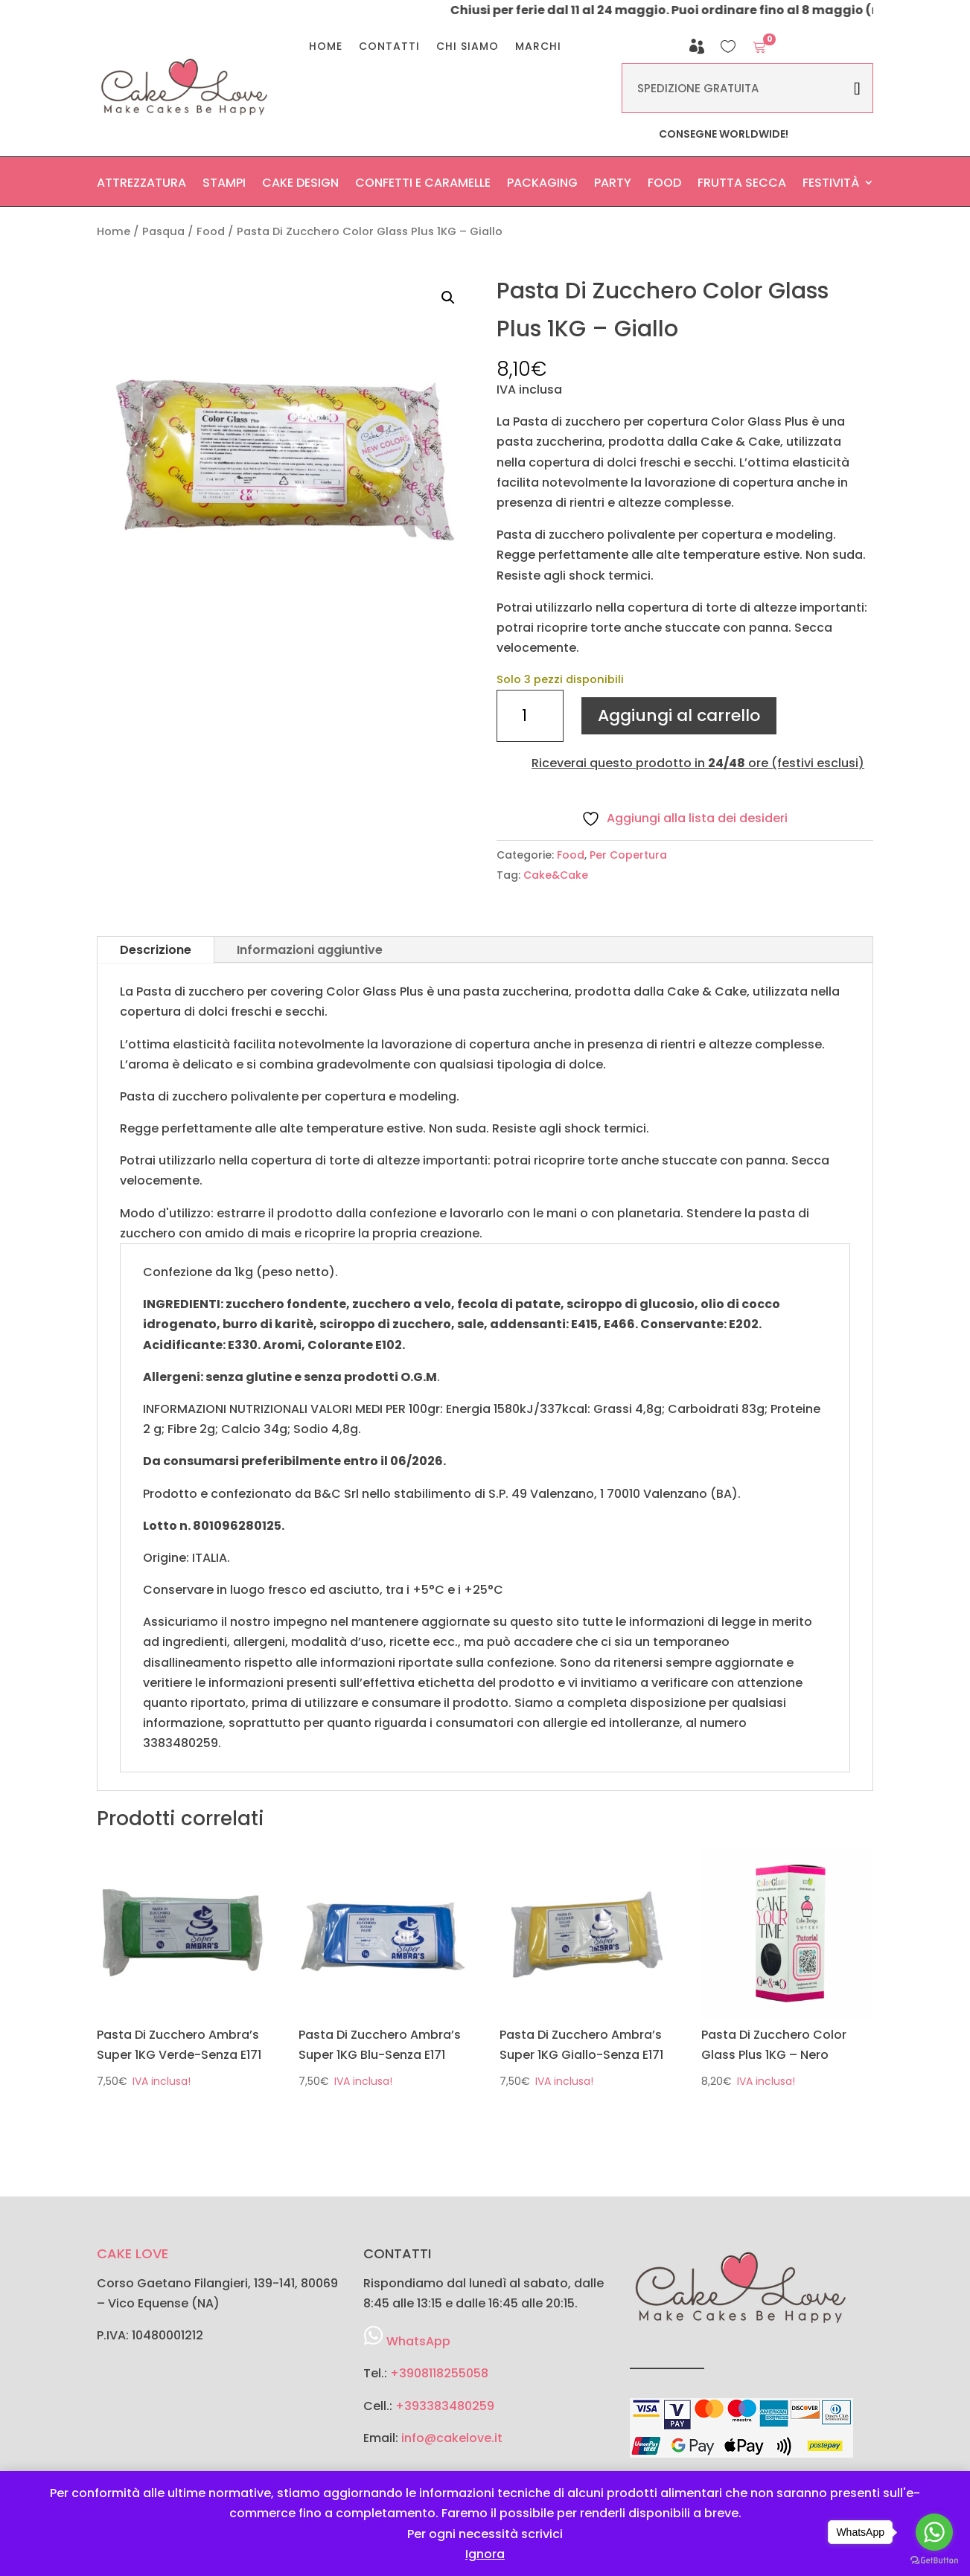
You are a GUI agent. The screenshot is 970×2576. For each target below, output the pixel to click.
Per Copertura (628, 855)
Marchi (538, 47)
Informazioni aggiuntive (310, 949)
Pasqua (163, 231)
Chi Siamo (467, 47)
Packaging (542, 186)
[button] (448, 297)
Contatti (389, 47)
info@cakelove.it (451, 2438)
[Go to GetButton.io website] (934, 2561)
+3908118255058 (439, 2373)
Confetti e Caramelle (423, 186)
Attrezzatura (141, 186)
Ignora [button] (485, 2554)
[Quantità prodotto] (530, 716)
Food (664, 186)
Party (612, 186)
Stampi (224, 186)
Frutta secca (742, 186)
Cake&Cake (555, 875)
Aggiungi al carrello (679, 715)
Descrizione (155, 949)
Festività (831, 186)
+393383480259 (444, 2406)
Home (325, 47)
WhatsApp (418, 2341)
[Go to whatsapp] (934, 2532)
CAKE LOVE (132, 2253)
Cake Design (300, 186)
